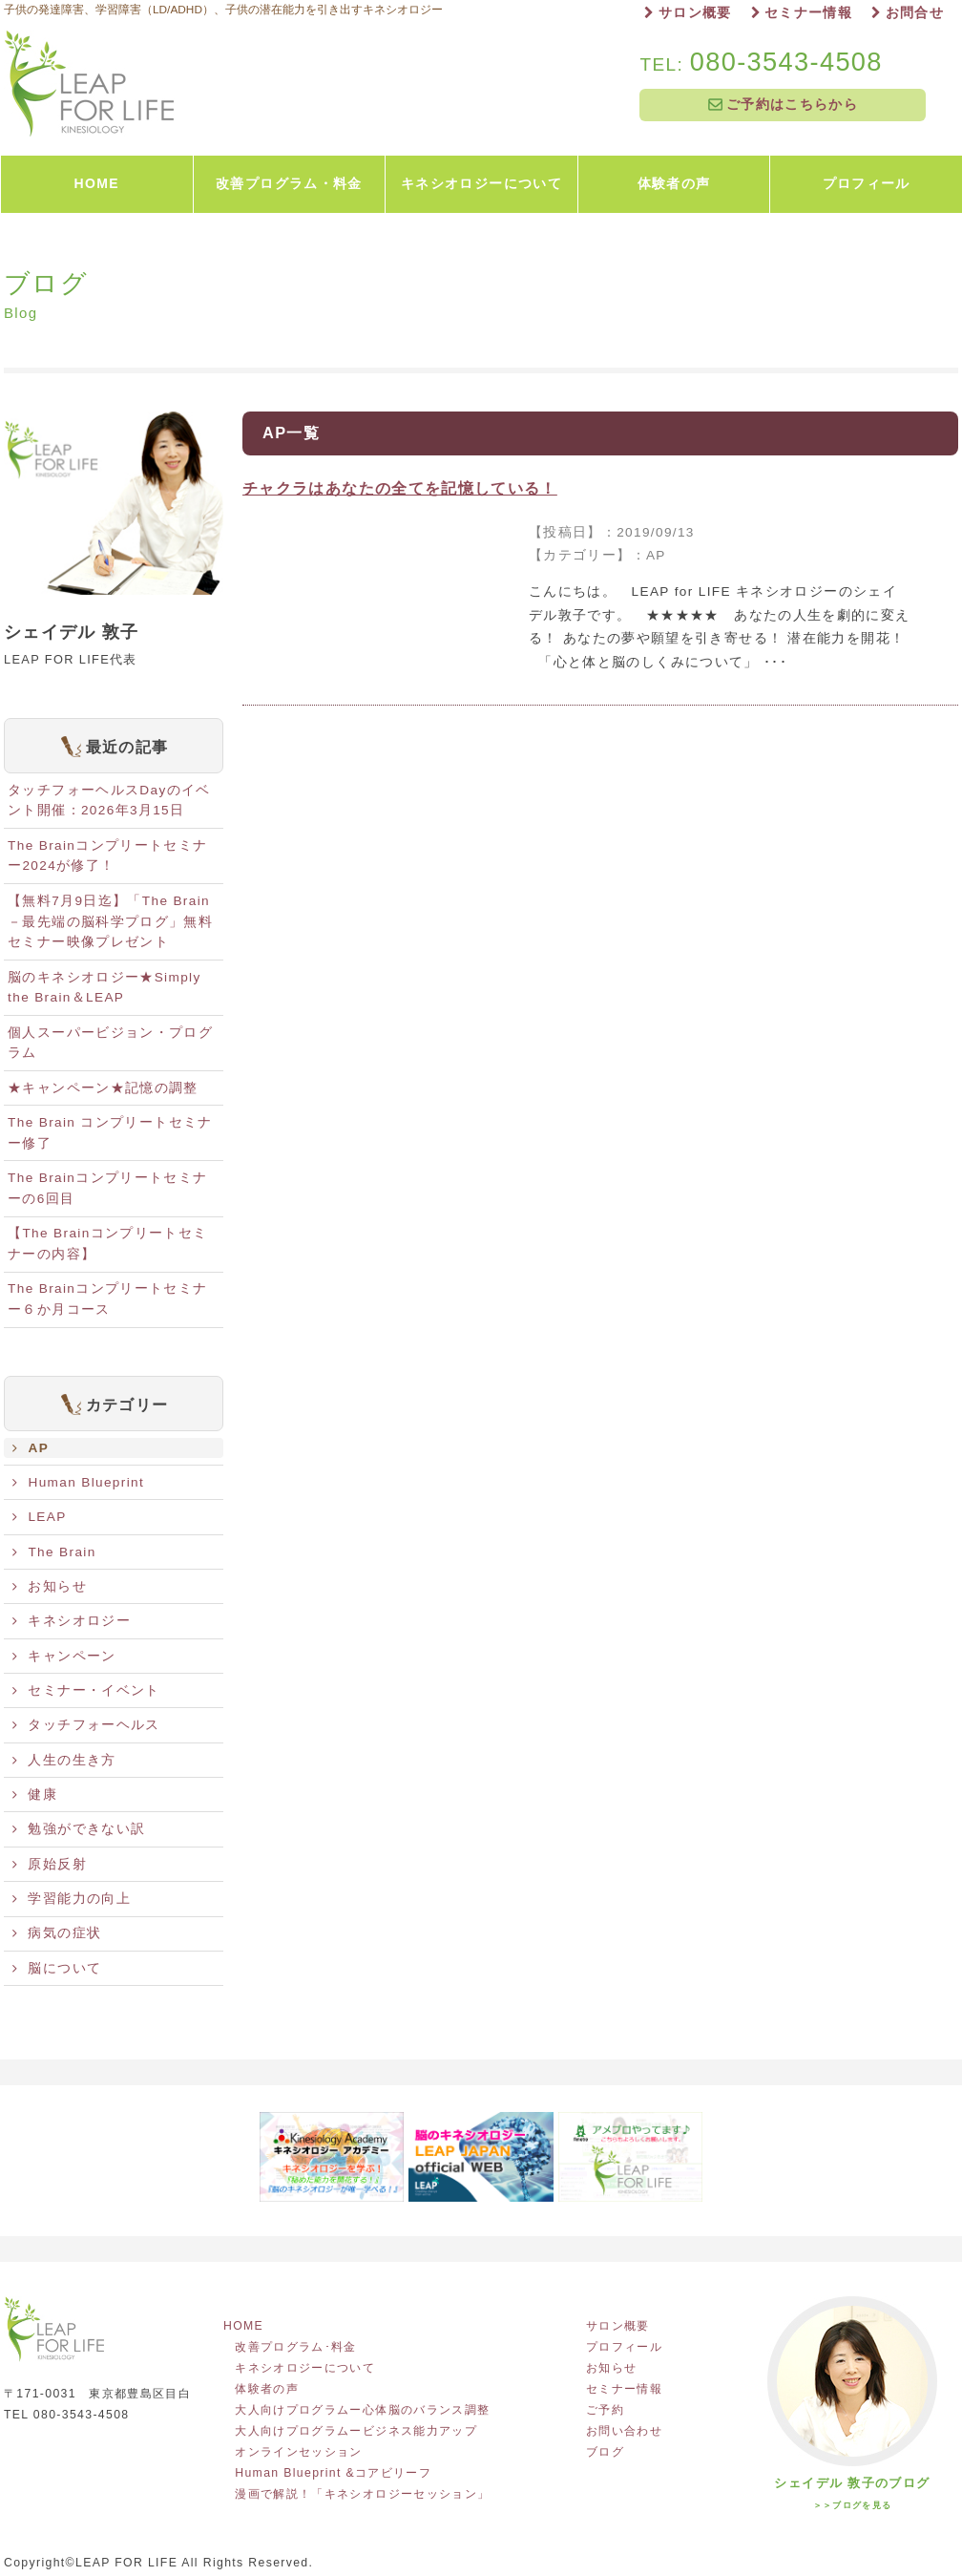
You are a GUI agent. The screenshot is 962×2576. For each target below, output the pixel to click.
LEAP (39, 1517)
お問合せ (907, 13)
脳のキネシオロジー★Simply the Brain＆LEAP (104, 987)
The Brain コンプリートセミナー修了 (110, 1133)
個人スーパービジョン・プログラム (110, 1043)
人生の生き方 (64, 1760)
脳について (56, 1968)
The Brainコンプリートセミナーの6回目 (107, 1188)
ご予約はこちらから (783, 104)
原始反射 (49, 1864)
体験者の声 (267, 2389)
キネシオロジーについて (305, 2368)
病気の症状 (56, 1933)
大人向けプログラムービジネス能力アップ (356, 2431)
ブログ (605, 2452)
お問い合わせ (624, 2431)
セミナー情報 (802, 13)
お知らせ (49, 1586)
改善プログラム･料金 (296, 2347)
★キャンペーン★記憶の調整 (103, 1088)
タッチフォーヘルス (86, 1725)
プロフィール (624, 2347)
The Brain (54, 1552)
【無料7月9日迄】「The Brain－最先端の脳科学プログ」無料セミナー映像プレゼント (110, 922)
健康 (34, 1794)
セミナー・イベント (86, 1690)
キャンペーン (64, 1656)
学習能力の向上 (71, 1898)
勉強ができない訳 (78, 1829)
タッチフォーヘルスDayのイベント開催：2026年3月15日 (109, 800)
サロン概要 (687, 13)
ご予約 (605, 2410)
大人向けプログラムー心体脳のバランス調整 (362, 2410)
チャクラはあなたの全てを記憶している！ (399, 487)
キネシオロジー (71, 1621)
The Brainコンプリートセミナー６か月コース (107, 1299)
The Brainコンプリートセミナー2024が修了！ (107, 856)
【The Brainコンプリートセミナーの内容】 (107, 1243)
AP (30, 1448)
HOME (249, 2326)
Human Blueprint (78, 1482)
